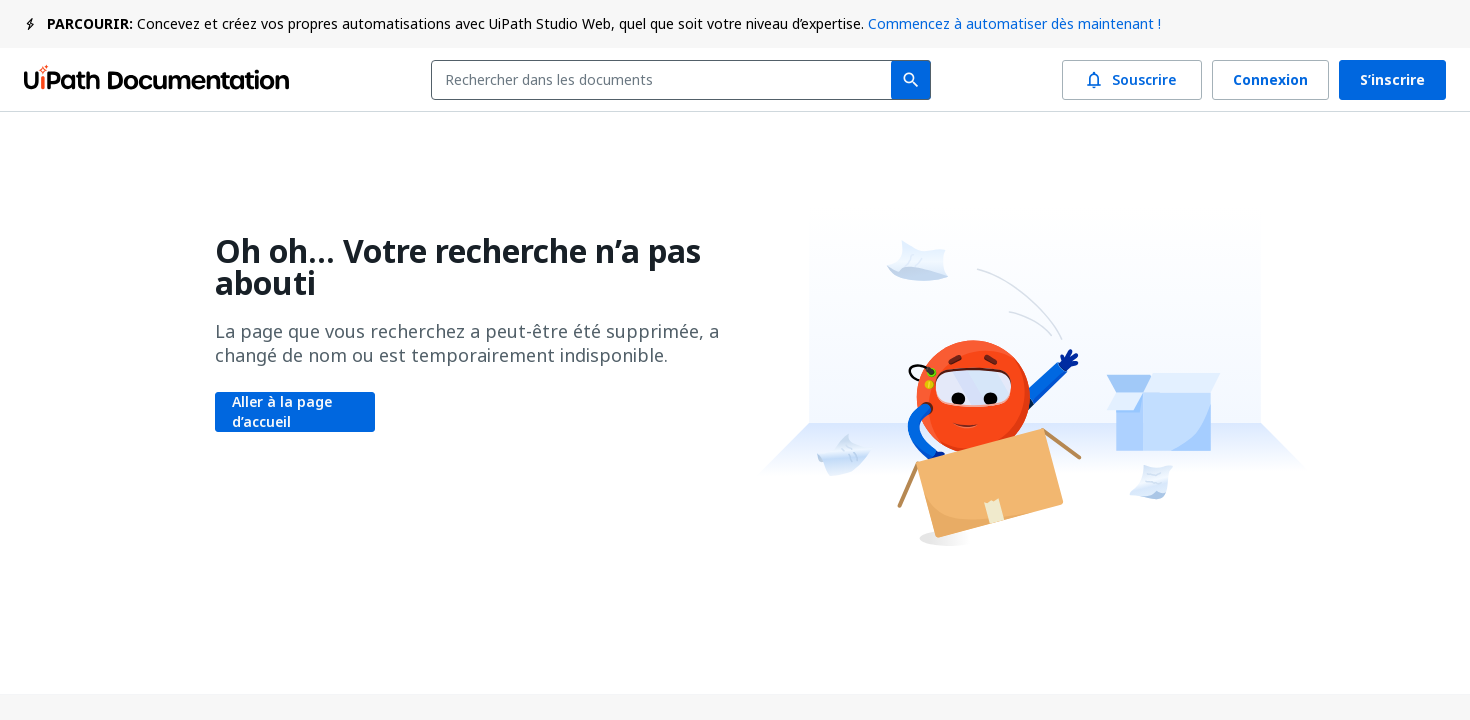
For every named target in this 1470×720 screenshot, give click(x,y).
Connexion (1270, 80)
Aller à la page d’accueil (295, 412)
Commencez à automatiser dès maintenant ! (1014, 23)
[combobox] (665, 80)
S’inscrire (1392, 80)
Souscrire (1132, 80)
